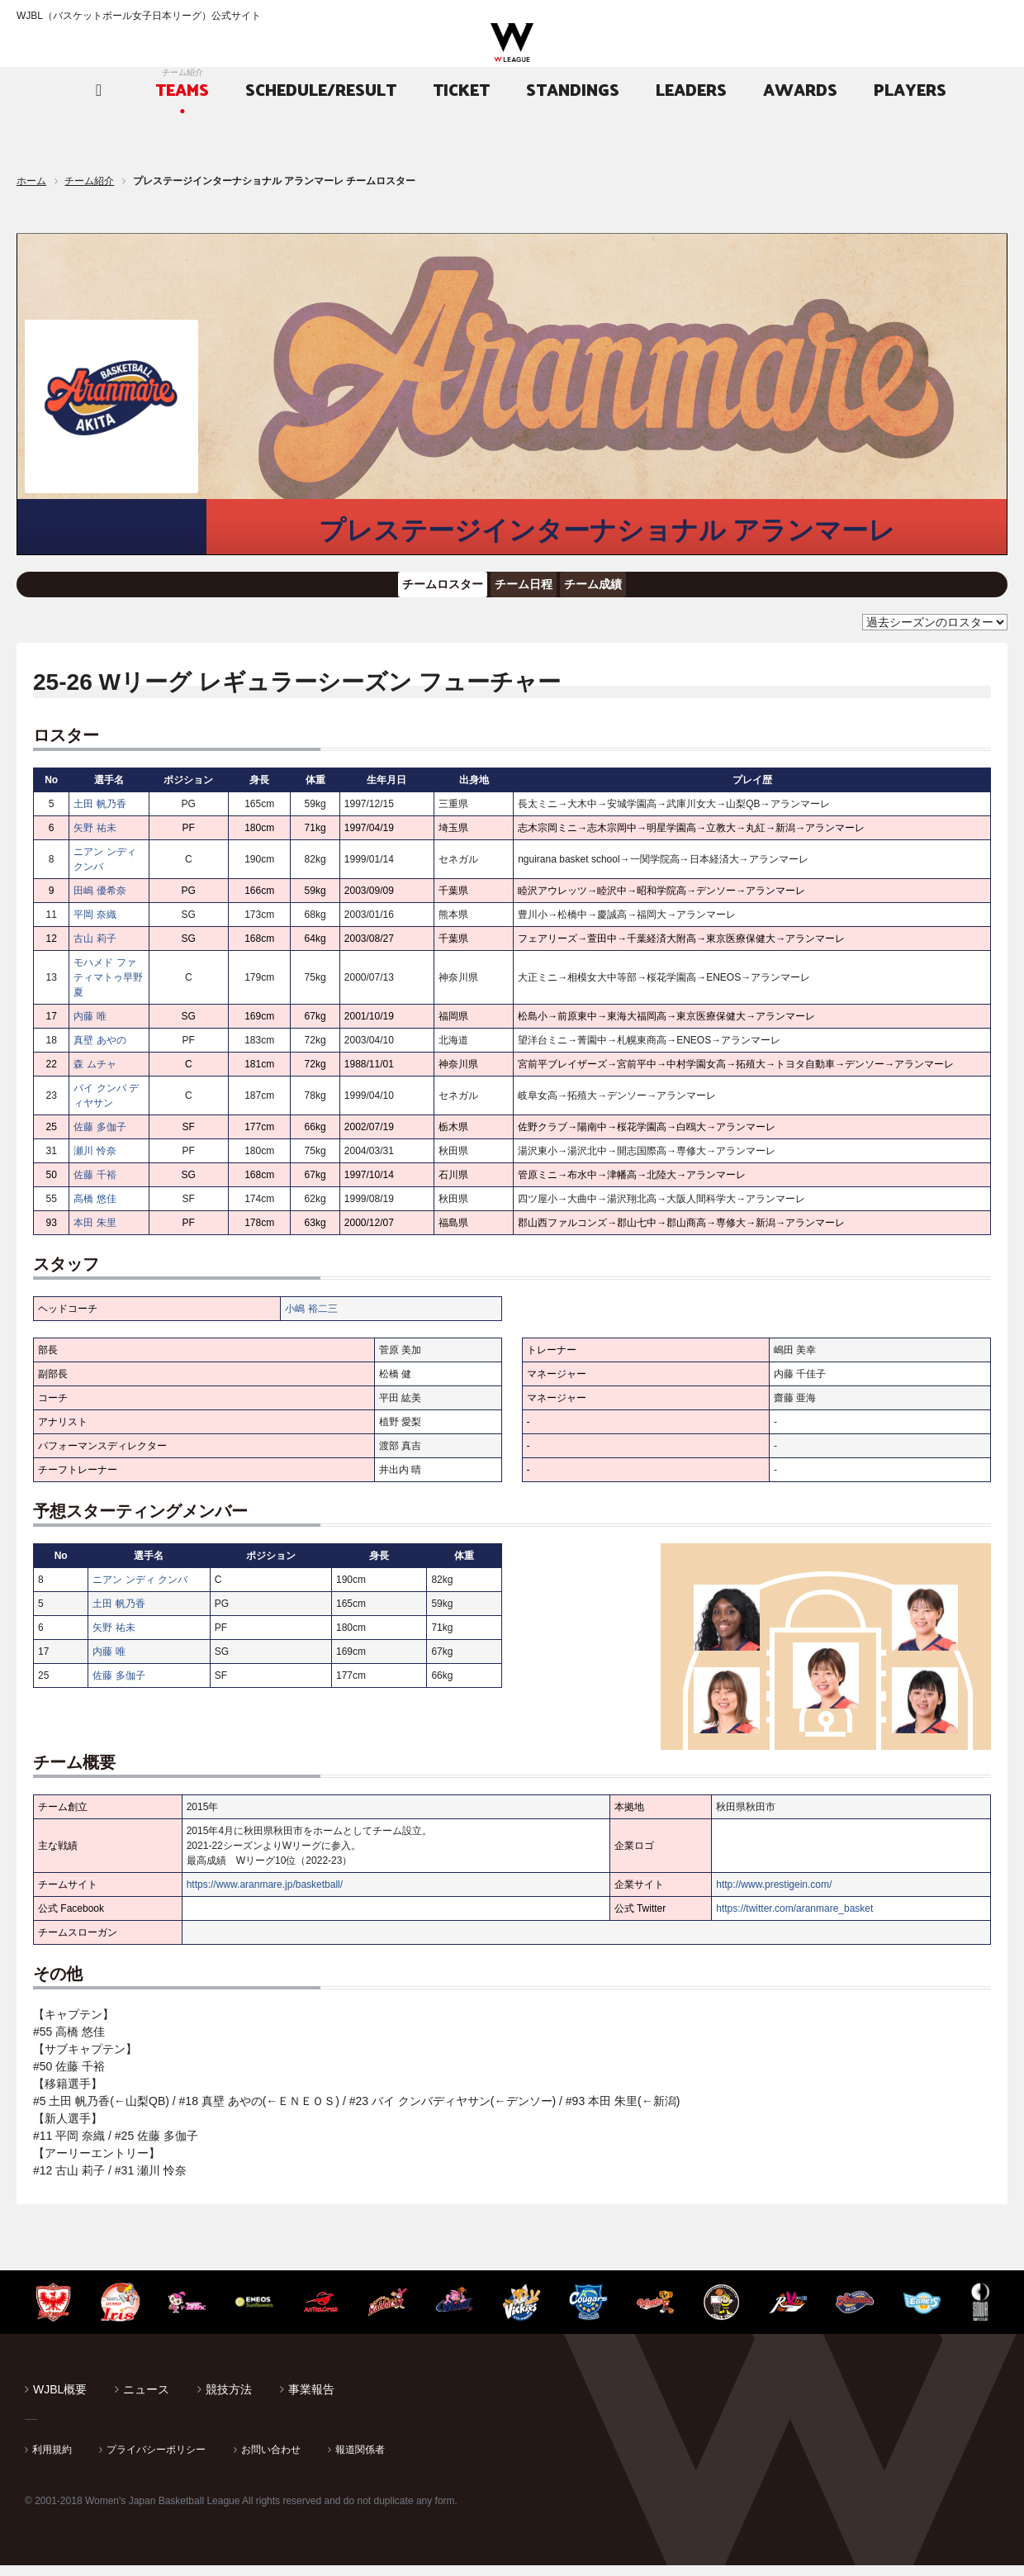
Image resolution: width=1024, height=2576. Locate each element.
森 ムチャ (94, 1075)
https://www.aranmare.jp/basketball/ (265, 1895)
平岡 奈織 (94, 925)
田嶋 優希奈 (99, 901)
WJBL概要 (60, 2400)
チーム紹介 (89, 181)
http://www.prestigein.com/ (774, 1895)
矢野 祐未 (94, 838)
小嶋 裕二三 (311, 1319)
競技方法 (229, 2400)
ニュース (146, 2400)
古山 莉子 (94, 949)
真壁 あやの (99, 1051)
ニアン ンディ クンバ (139, 1590)
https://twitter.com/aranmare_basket (794, 1919)
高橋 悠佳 (94, 1209)
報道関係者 (360, 2460)
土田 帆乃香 (99, 814)
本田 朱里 (94, 1233)
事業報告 (311, 2400)
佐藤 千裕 (94, 1185)
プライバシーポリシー (156, 2460)
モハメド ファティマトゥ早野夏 (108, 988)
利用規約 (52, 2460)
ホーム (31, 181)
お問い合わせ (271, 2460)
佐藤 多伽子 (99, 1137)
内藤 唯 (89, 1027)
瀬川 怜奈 (94, 1161)
